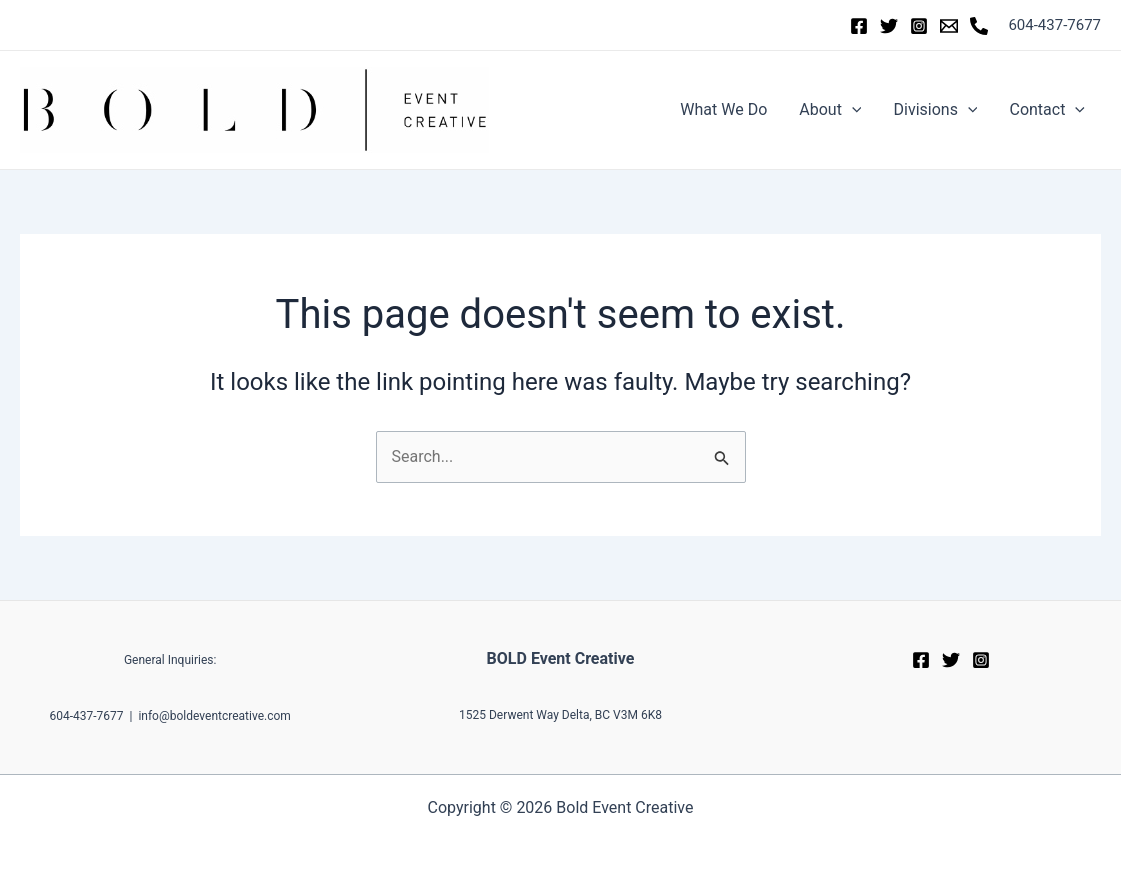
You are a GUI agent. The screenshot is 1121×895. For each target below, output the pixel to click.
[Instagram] (919, 26)
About (830, 110)
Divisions (935, 110)
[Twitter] (889, 26)
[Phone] (979, 26)
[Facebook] (859, 26)
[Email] (949, 26)
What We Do (723, 109)
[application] (852, 110)
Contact (1047, 110)
